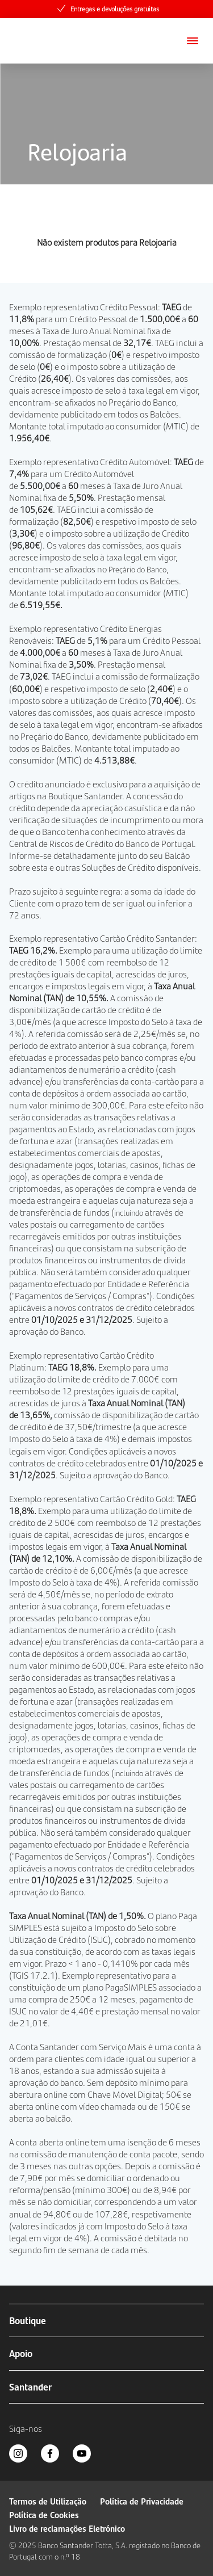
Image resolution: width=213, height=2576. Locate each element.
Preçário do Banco (142, 401)
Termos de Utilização (47, 2501)
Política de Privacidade (141, 2501)
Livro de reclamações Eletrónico (67, 2528)
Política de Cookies (44, 2514)
